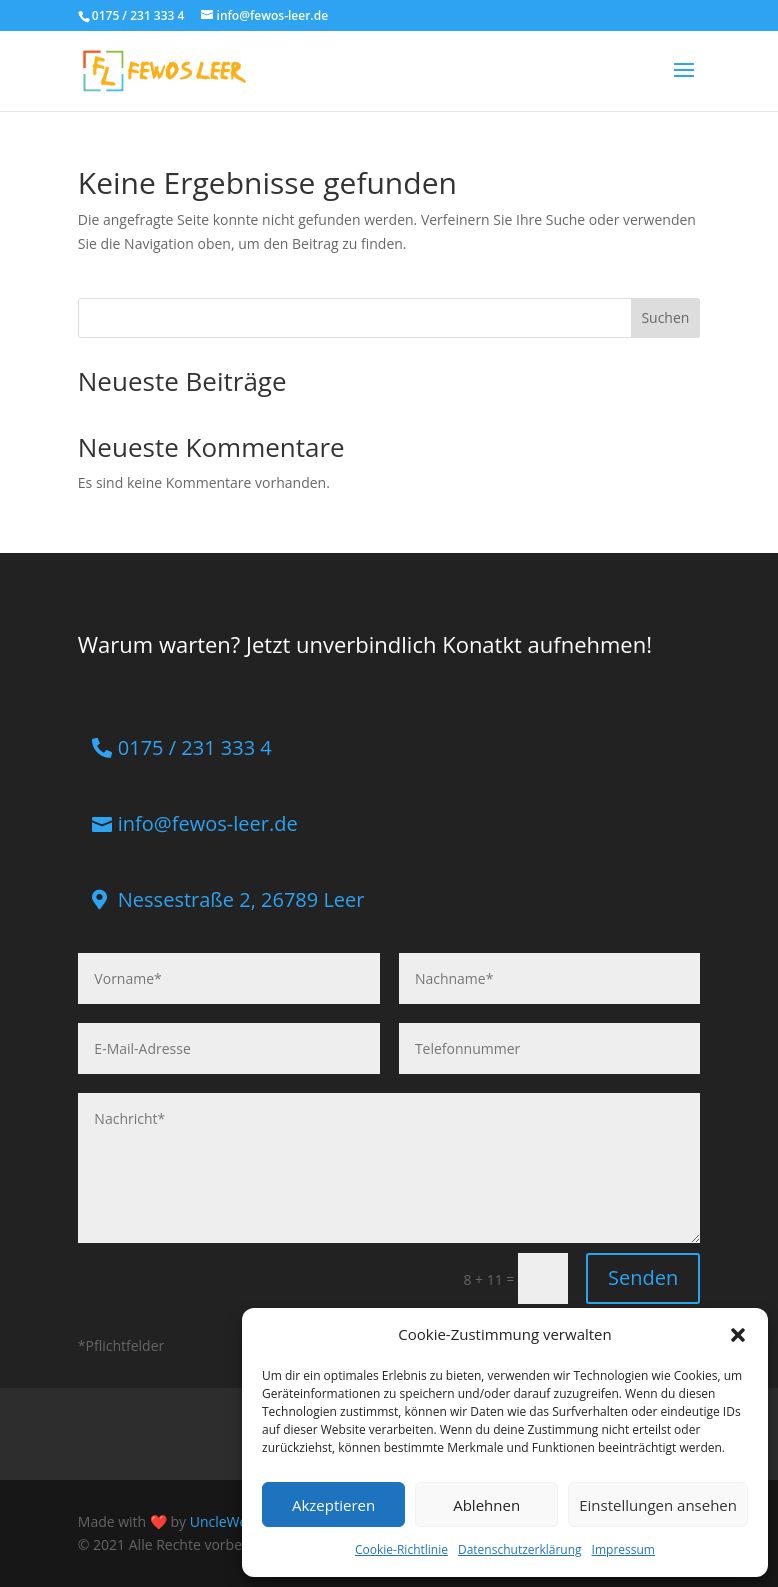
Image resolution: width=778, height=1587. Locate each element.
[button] (738, 1335)
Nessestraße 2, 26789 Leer (241, 899)
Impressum (623, 1549)
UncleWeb (223, 1521)
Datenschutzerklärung (520, 1549)
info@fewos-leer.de (208, 823)
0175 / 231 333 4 (195, 747)
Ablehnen (486, 1505)
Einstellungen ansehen (658, 1505)
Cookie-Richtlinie (401, 1549)
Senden (643, 1277)
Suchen (665, 317)
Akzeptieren (333, 1505)
